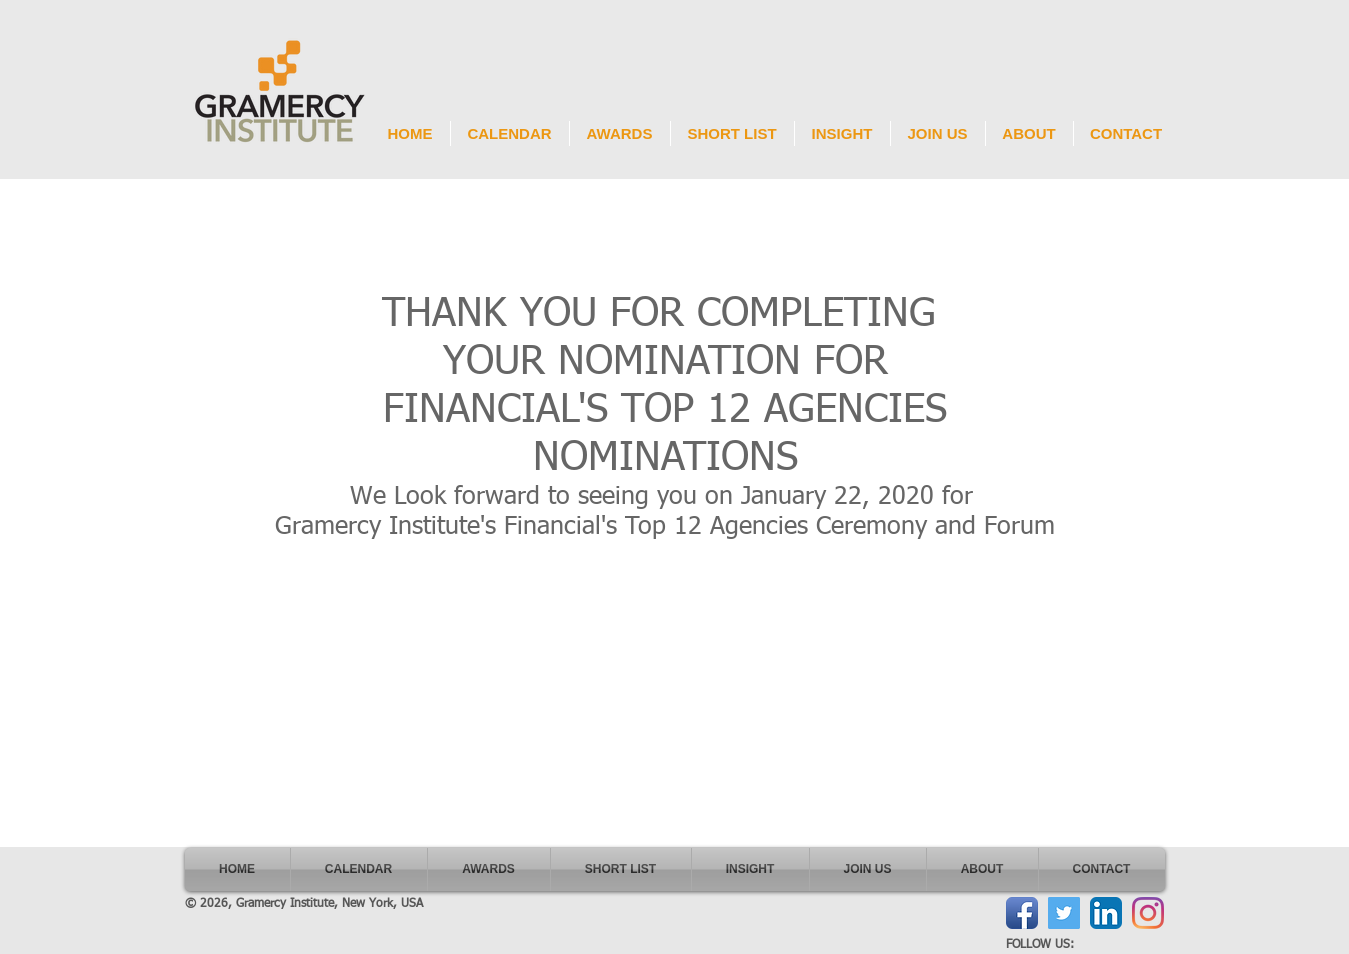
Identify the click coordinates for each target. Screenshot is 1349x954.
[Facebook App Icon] (1022, 913)
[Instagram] (1148, 913)
